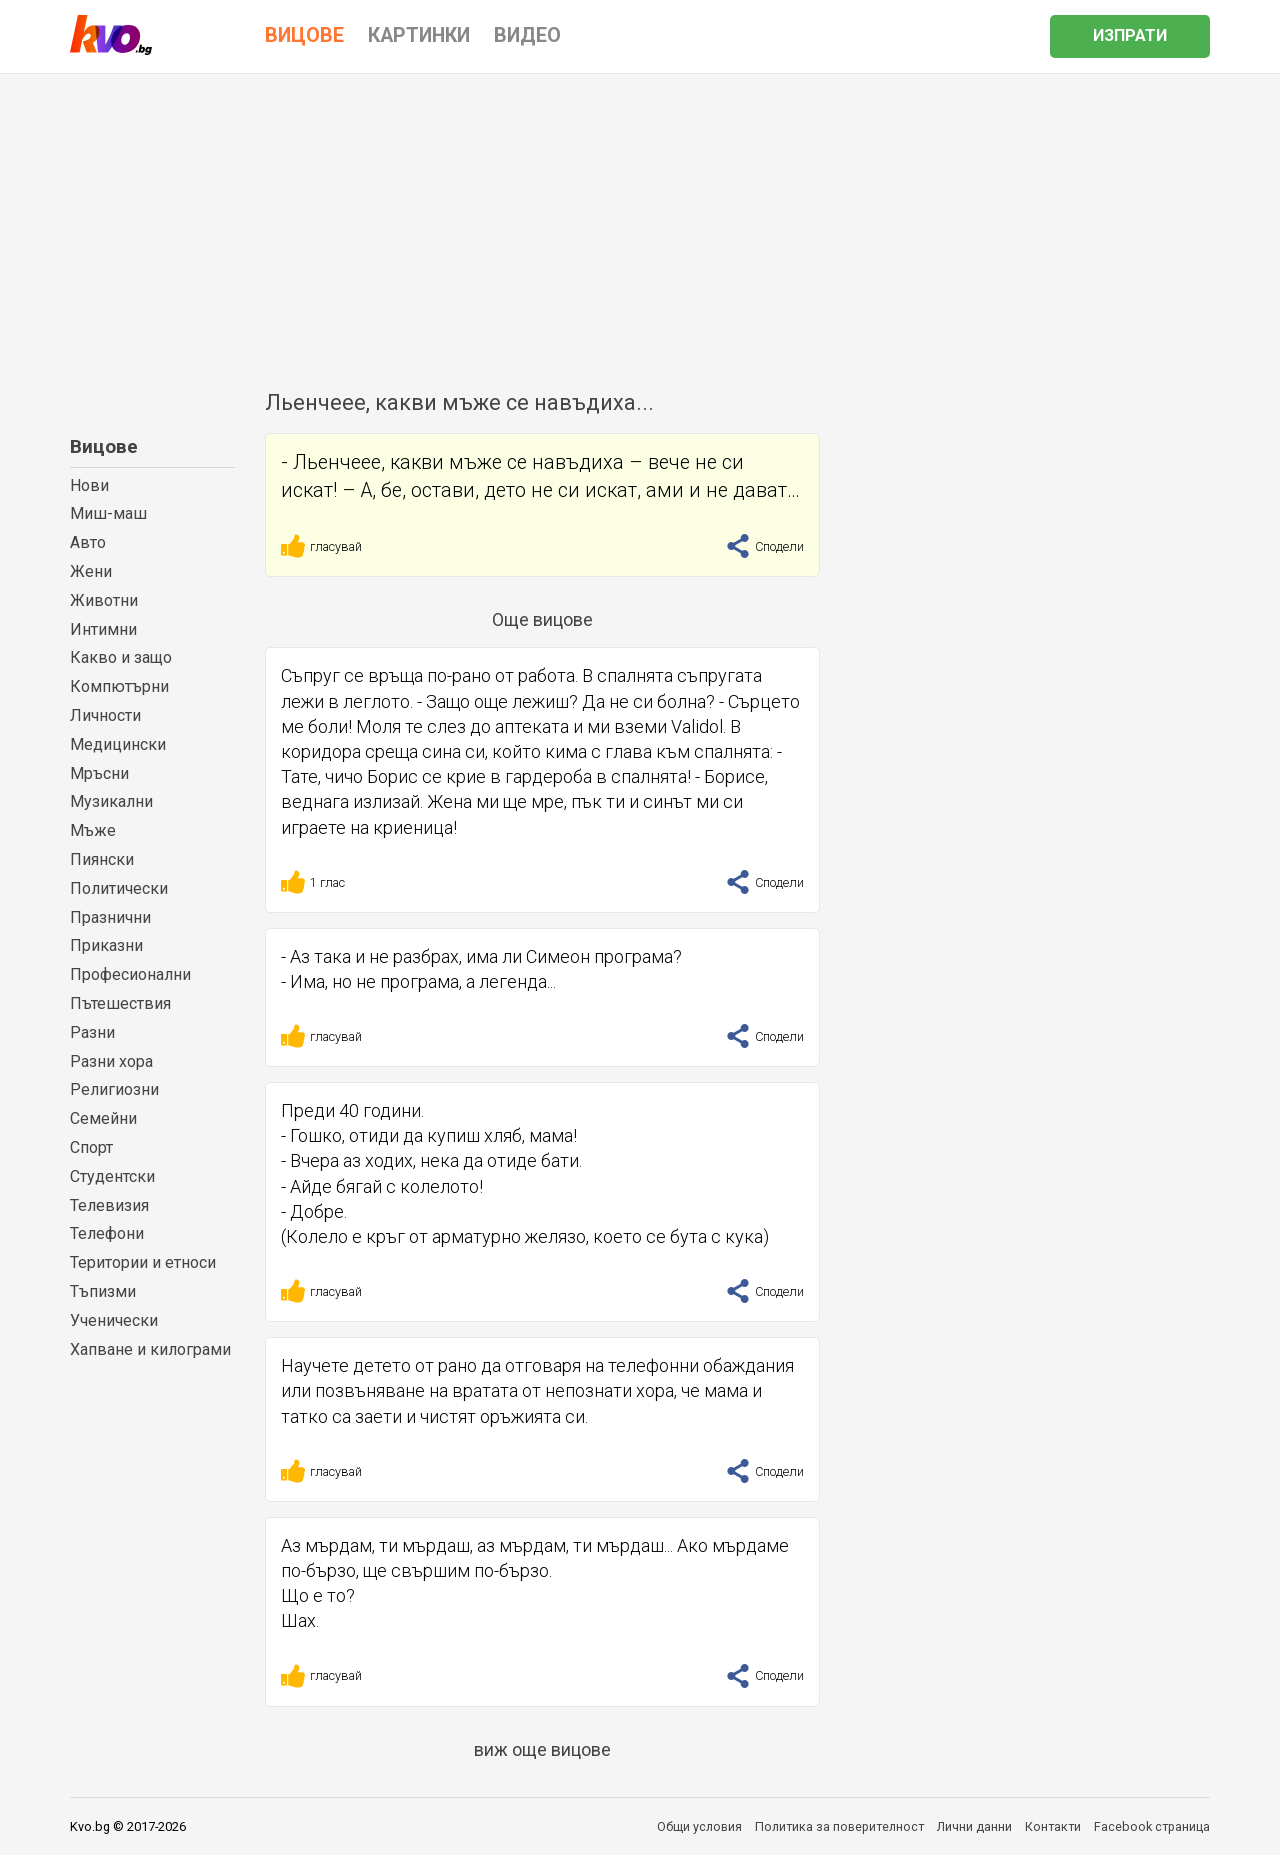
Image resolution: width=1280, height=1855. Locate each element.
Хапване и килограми (150, 1349)
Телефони (107, 1233)
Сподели (765, 546)
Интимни (103, 629)
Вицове (104, 446)
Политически (119, 888)
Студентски (112, 1176)
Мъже (93, 830)
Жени (91, 571)
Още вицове (542, 619)
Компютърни (119, 686)
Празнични (110, 917)
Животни (104, 600)
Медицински (118, 744)
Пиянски (102, 859)
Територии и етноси (143, 1262)
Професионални (130, 974)
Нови (89, 485)
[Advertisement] (640, 224)
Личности (105, 715)
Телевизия (109, 1205)
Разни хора (111, 1061)
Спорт (91, 1147)
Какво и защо (121, 657)
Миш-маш (108, 513)
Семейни (103, 1118)
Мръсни (99, 773)
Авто (88, 542)
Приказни (106, 945)
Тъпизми (103, 1291)
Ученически (114, 1320)
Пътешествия (120, 1003)
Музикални (111, 801)
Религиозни (114, 1089)
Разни (92, 1032)
